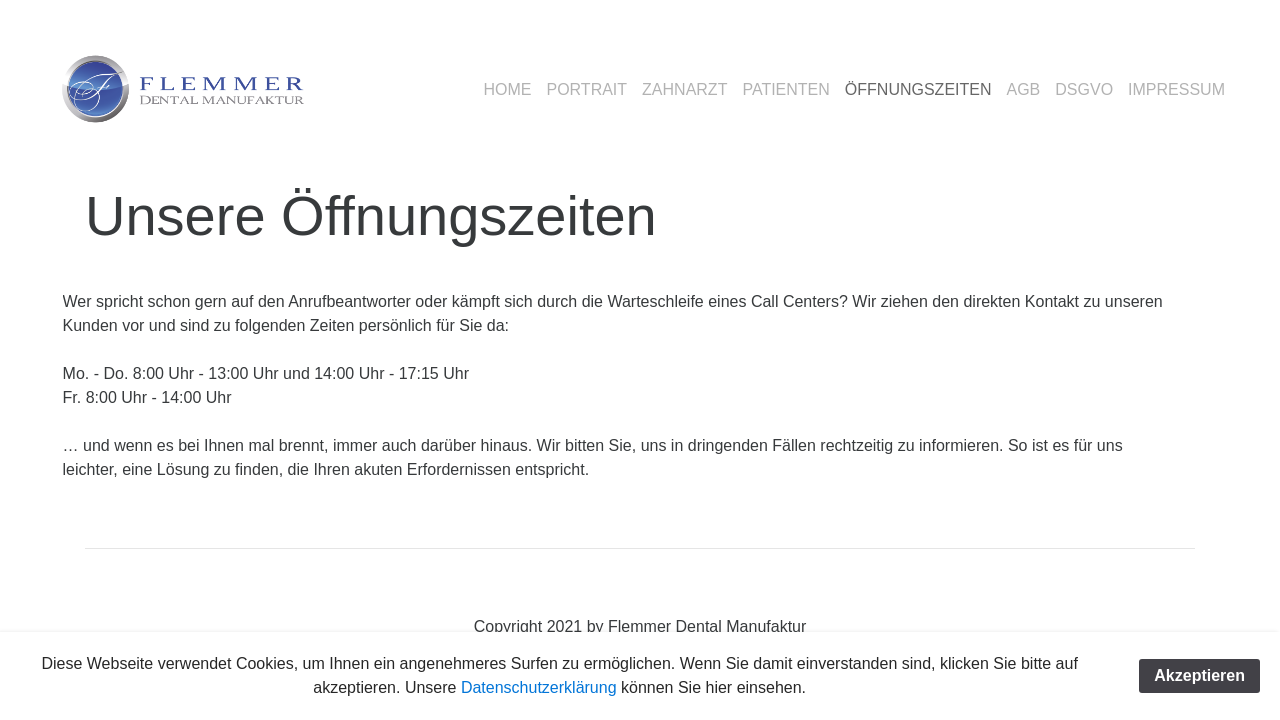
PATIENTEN (785, 89)
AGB (1024, 89)
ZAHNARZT (684, 89)
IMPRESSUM (1176, 89)
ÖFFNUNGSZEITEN (918, 89)
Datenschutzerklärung (541, 687)
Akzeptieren (1199, 675)
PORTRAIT (586, 89)
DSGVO (1084, 89)
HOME (507, 89)
